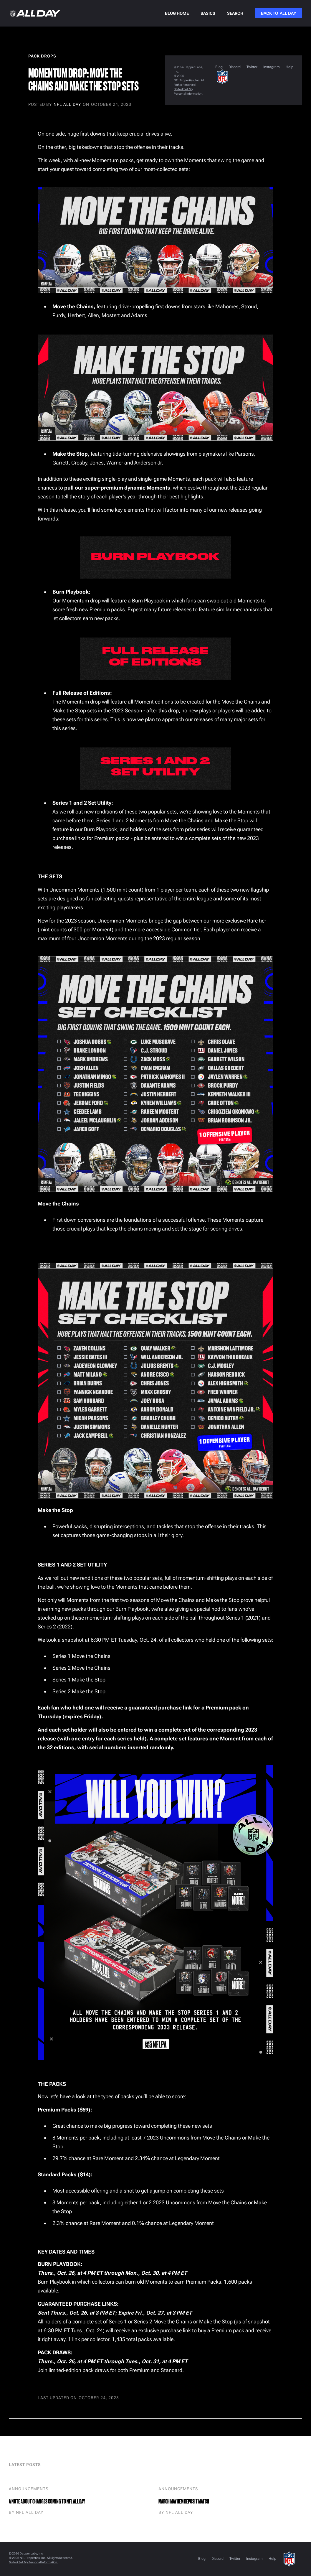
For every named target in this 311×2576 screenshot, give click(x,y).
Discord (235, 67)
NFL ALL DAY (67, 104)
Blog (219, 67)
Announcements (28, 2489)
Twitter (252, 67)
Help (289, 67)
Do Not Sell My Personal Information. (33, 2562)
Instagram (271, 67)
